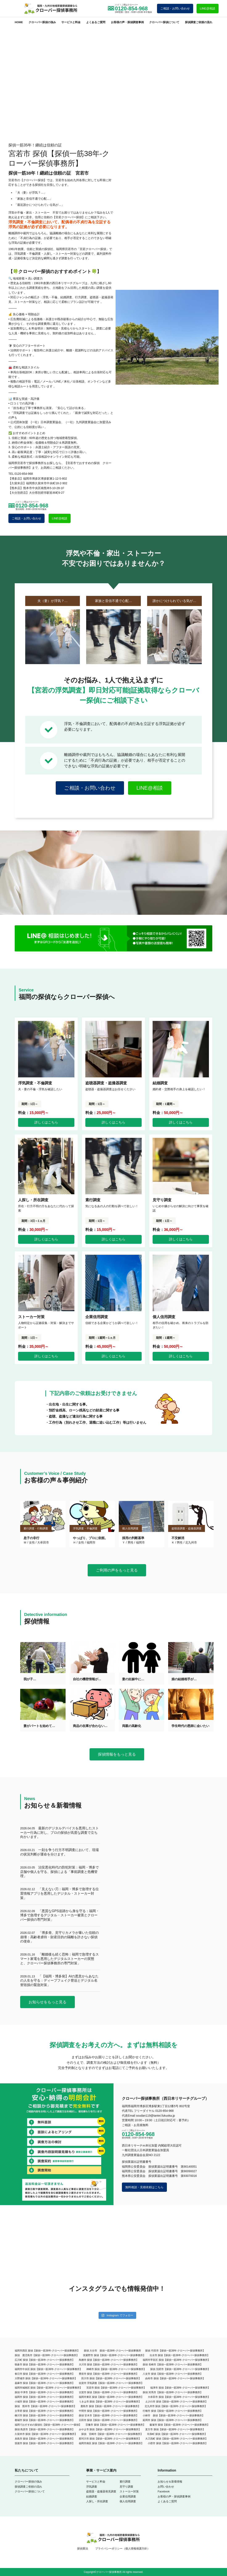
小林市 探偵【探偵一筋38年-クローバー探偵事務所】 (173, 2415)
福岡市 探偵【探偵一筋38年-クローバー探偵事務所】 (45, 2396)
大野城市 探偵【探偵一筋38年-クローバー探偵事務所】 (46, 2378)
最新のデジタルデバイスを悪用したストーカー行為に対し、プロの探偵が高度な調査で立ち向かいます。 (59, 1832)
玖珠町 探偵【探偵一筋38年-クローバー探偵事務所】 (177, 2434)
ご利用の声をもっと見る (117, 1570)
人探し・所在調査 (97, 2501)
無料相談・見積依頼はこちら (144, 2187)
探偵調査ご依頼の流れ (198, 22)
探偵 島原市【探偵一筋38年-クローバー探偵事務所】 (45, 2429)
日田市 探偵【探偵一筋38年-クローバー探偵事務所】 (109, 2420)
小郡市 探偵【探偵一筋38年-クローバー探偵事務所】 (178, 2443)
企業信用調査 (128, 2496)
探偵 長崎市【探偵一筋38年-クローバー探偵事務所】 (173, 2364)
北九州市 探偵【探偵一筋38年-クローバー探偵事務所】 (176, 2406)
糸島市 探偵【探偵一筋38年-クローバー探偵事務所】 (45, 2438)
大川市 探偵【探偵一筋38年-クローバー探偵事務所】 (109, 2364)
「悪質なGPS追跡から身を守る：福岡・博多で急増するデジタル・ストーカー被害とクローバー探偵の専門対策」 (59, 1915)
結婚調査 (91, 2496)
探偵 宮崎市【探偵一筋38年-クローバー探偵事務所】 (112, 2434)
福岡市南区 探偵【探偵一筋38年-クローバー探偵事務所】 (111, 2443)
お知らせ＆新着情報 (170, 2481)
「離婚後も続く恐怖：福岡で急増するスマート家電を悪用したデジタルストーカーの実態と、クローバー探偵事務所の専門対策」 (59, 1959)
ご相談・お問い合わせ (175, 8)
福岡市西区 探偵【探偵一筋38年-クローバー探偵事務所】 (47, 2350)
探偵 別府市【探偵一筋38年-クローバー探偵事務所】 (180, 2369)
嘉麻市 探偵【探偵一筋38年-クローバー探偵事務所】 (45, 2383)
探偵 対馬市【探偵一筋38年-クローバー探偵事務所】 (173, 2392)
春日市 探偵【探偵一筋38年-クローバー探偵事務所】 (45, 2373)
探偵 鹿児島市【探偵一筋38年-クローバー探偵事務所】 (47, 2355)
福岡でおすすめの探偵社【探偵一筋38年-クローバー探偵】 (48, 2424)
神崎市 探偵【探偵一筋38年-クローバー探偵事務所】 (116, 2369)
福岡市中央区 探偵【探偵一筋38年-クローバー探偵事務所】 (48, 2369)
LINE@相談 (207, 8)
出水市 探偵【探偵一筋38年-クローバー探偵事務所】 (180, 2355)
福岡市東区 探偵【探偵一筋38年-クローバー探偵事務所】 (111, 2396)
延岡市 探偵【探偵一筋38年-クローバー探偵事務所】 (173, 2420)
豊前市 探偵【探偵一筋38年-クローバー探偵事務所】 (109, 2373)
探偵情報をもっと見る (117, 1754)
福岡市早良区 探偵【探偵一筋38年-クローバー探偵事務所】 (176, 2359)
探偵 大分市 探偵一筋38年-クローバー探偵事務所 (112, 2350)
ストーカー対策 (129, 2491)
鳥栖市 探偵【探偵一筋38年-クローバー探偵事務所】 (109, 2359)
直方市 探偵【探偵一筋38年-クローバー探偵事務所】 (175, 2429)
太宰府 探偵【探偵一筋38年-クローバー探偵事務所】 (45, 2410)
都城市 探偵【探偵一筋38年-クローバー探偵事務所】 (45, 2420)
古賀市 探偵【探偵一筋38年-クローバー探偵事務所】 (109, 2392)
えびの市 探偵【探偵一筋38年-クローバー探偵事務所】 (176, 2401)
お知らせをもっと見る (47, 2002)
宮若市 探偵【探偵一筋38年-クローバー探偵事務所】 (116, 2387)
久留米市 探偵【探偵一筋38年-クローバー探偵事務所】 (46, 2434)
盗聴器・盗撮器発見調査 (101, 2491)
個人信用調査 (128, 2501)
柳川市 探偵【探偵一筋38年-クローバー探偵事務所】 (45, 2415)
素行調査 (125, 2481)
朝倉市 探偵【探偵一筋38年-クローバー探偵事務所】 (45, 2364)
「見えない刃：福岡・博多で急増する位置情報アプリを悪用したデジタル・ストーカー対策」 (59, 1893)
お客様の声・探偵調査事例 (127, 22)
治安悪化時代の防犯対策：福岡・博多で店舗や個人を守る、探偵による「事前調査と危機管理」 (59, 1872)
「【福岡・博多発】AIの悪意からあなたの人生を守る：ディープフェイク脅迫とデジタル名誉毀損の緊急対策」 (59, 1980)
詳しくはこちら (46, 1122)
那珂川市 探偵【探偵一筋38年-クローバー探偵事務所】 (110, 2438)
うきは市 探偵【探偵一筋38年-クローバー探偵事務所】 (110, 2401)
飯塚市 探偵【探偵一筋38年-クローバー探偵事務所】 (180, 2424)
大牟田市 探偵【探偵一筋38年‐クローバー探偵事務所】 (179, 2396)
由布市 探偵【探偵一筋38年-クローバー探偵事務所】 (175, 2378)
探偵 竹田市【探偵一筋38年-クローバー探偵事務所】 (175, 2350)
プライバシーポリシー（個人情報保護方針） (122, 2548)
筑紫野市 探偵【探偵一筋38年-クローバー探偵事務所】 (114, 2355)
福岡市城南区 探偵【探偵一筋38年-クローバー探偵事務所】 (48, 2387)
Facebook (164, 2491)
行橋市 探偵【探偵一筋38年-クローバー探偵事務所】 (173, 2410)
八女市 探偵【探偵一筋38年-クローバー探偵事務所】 (173, 2373)
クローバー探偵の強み (42, 22)
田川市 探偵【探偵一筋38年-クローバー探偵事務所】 (111, 2378)
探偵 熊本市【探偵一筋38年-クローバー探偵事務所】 (45, 2406)
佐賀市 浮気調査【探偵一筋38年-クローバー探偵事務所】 (111, 2383)
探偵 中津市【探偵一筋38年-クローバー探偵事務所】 (45, 2392)
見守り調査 (126, 2486)
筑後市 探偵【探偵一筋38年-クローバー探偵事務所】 (45, 2443)
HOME (19, 22)
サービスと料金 (71, 22)
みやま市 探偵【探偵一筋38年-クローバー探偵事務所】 (110, 2429)
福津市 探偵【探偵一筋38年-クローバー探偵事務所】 (180, 2387)
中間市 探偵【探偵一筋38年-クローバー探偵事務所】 (109, 2410)
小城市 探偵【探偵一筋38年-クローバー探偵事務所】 (45, 2401)
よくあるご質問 (95, 22)
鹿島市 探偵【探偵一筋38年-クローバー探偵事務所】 (110, 2406)
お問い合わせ (166, 2486)
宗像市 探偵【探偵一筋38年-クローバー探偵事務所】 (115, 2424)
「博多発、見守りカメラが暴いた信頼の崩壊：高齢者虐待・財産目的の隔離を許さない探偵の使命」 (59, 1937)
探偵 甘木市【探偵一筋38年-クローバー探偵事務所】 (109, 2415)
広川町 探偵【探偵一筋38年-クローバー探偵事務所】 (45, 2359)
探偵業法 (82, 2548)
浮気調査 (91, 2486)
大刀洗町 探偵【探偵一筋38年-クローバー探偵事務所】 (176, 2438)
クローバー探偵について (164, 22)
